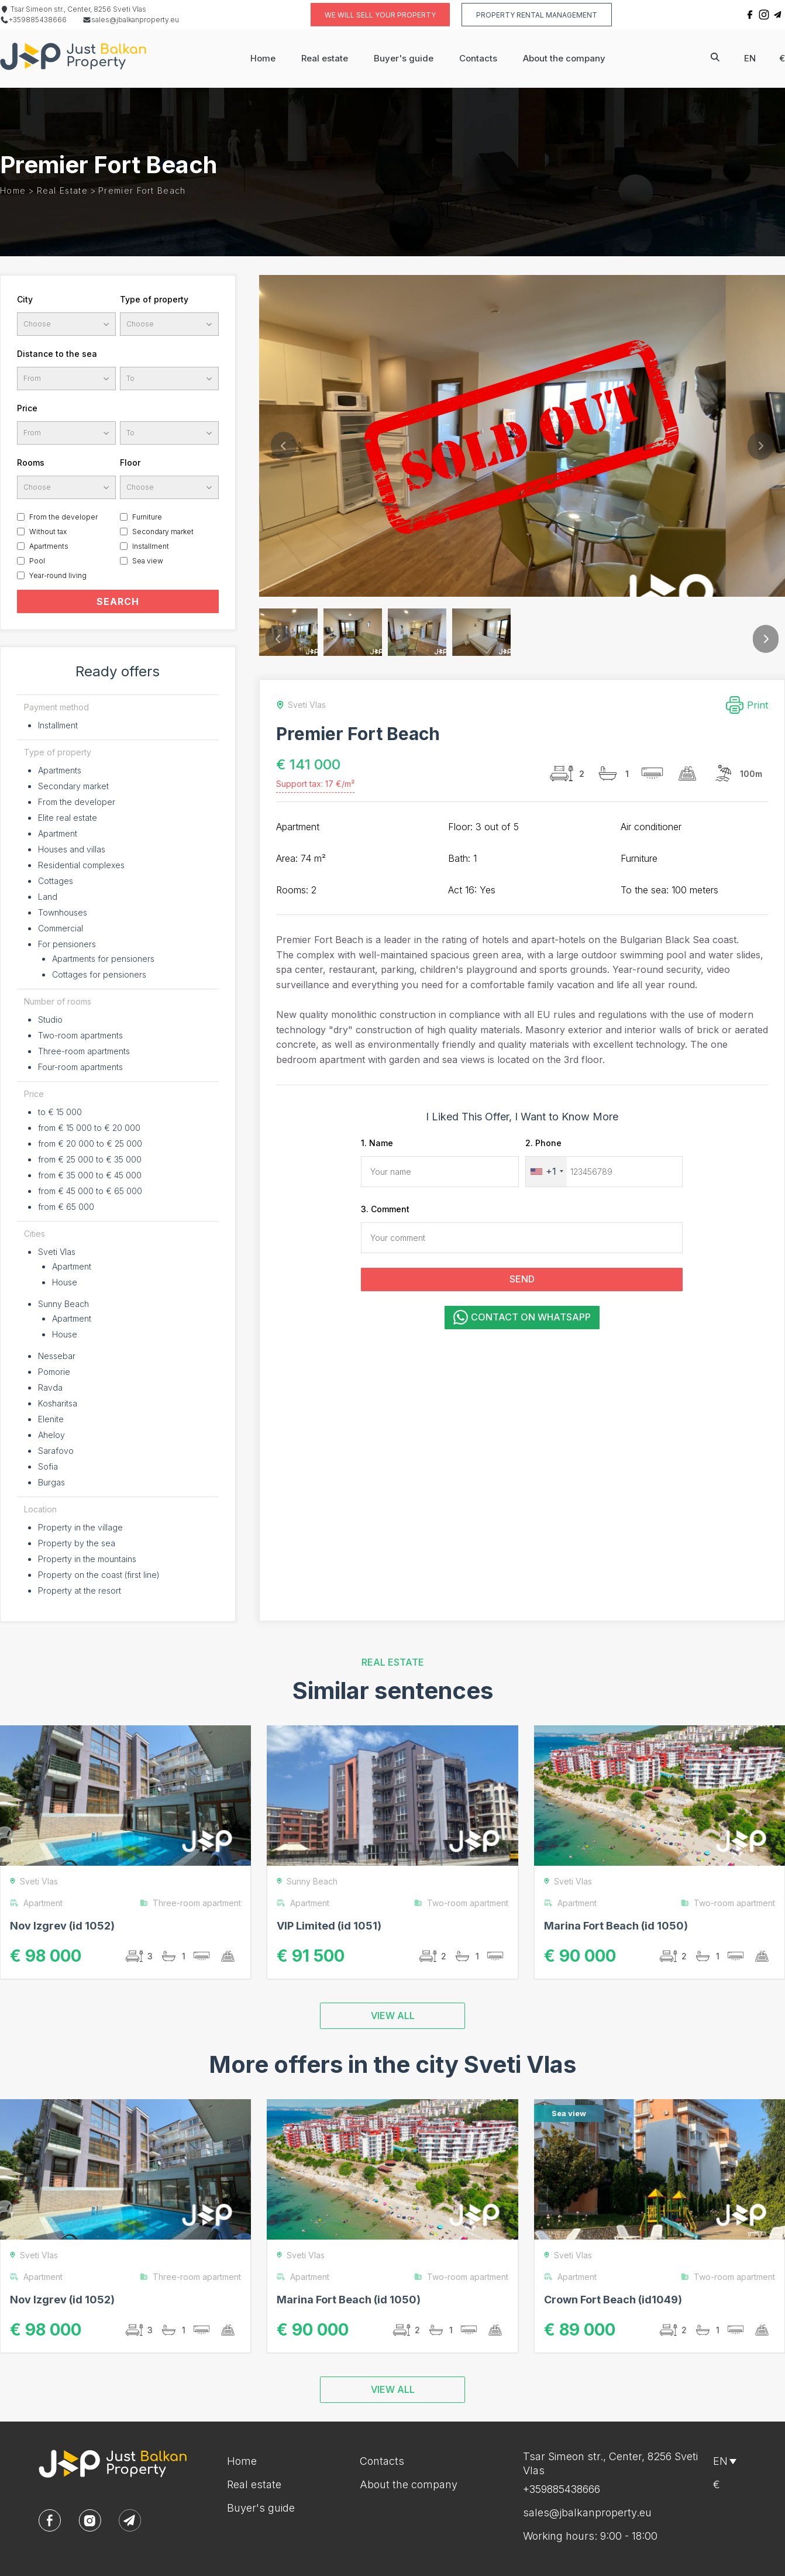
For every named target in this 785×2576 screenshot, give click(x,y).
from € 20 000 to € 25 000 (90, 1143)
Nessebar (56, 1356)
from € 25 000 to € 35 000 (90, 1159)
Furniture (147, 517)
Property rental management (536, 15)
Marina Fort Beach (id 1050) (616, 1926)
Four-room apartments (80, 1067)
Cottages (55, 881)
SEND (522, 1279)
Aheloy (51, 1435)
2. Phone (543, 1143)
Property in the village (80, 1527)
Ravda (50, 1387)
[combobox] (546, 1171)
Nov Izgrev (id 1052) (62, 1926)
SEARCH (118, 601)
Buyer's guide (403, 58)
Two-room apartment (461, 1903)
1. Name (377, 1143)
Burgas (51, 1482)
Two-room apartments (80, 1035)
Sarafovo (56, 1451)
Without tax (48, 531)
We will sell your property (380, 15)
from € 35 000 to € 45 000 (90, 1175)
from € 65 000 (66, 1207)
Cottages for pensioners (99, 974)
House (64, 1282)
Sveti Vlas (56, 1252)
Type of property (154, 299)
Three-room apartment (190, 1903)
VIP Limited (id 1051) (329, 1926)
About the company (564, 58)
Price (27, 408)
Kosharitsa (57, 1403)
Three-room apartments (84, 1051)
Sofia (48, 1466)
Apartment (57, 833)
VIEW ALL (393, 2015)
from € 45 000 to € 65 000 (90, 1191)
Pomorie (54, 1372)
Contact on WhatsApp (522, 1317)
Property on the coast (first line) (99, 1575)
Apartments (48, 546)
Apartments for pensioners (103, 959)
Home (263, 58)
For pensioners (67, 944)
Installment (150, 546)
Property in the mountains (87, 1559)
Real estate (324, 58)
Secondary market (163, 531)
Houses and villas (71, 849)
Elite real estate (67, 818)
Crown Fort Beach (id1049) (613, 2299)
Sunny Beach (63, 1304)
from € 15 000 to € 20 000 (89, 1128)
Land (47, 897)
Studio (50, 1019)
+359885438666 (33, 19)
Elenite (51, 1419)
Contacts (478, 58)
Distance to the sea (57, 354)
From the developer (63, 517)
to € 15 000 (60, 1112)
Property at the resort (79, 1590)
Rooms (30, 462)
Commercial (60, 928)
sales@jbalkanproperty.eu (130, 19)
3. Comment (385, 1209)
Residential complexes (81, 865)
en (750, 58)
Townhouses (62, 912)
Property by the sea (76, 1543)
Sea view (147, 560)
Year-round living (58, 575)
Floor (130, 462)
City (25, 299)
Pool (37, 560)
